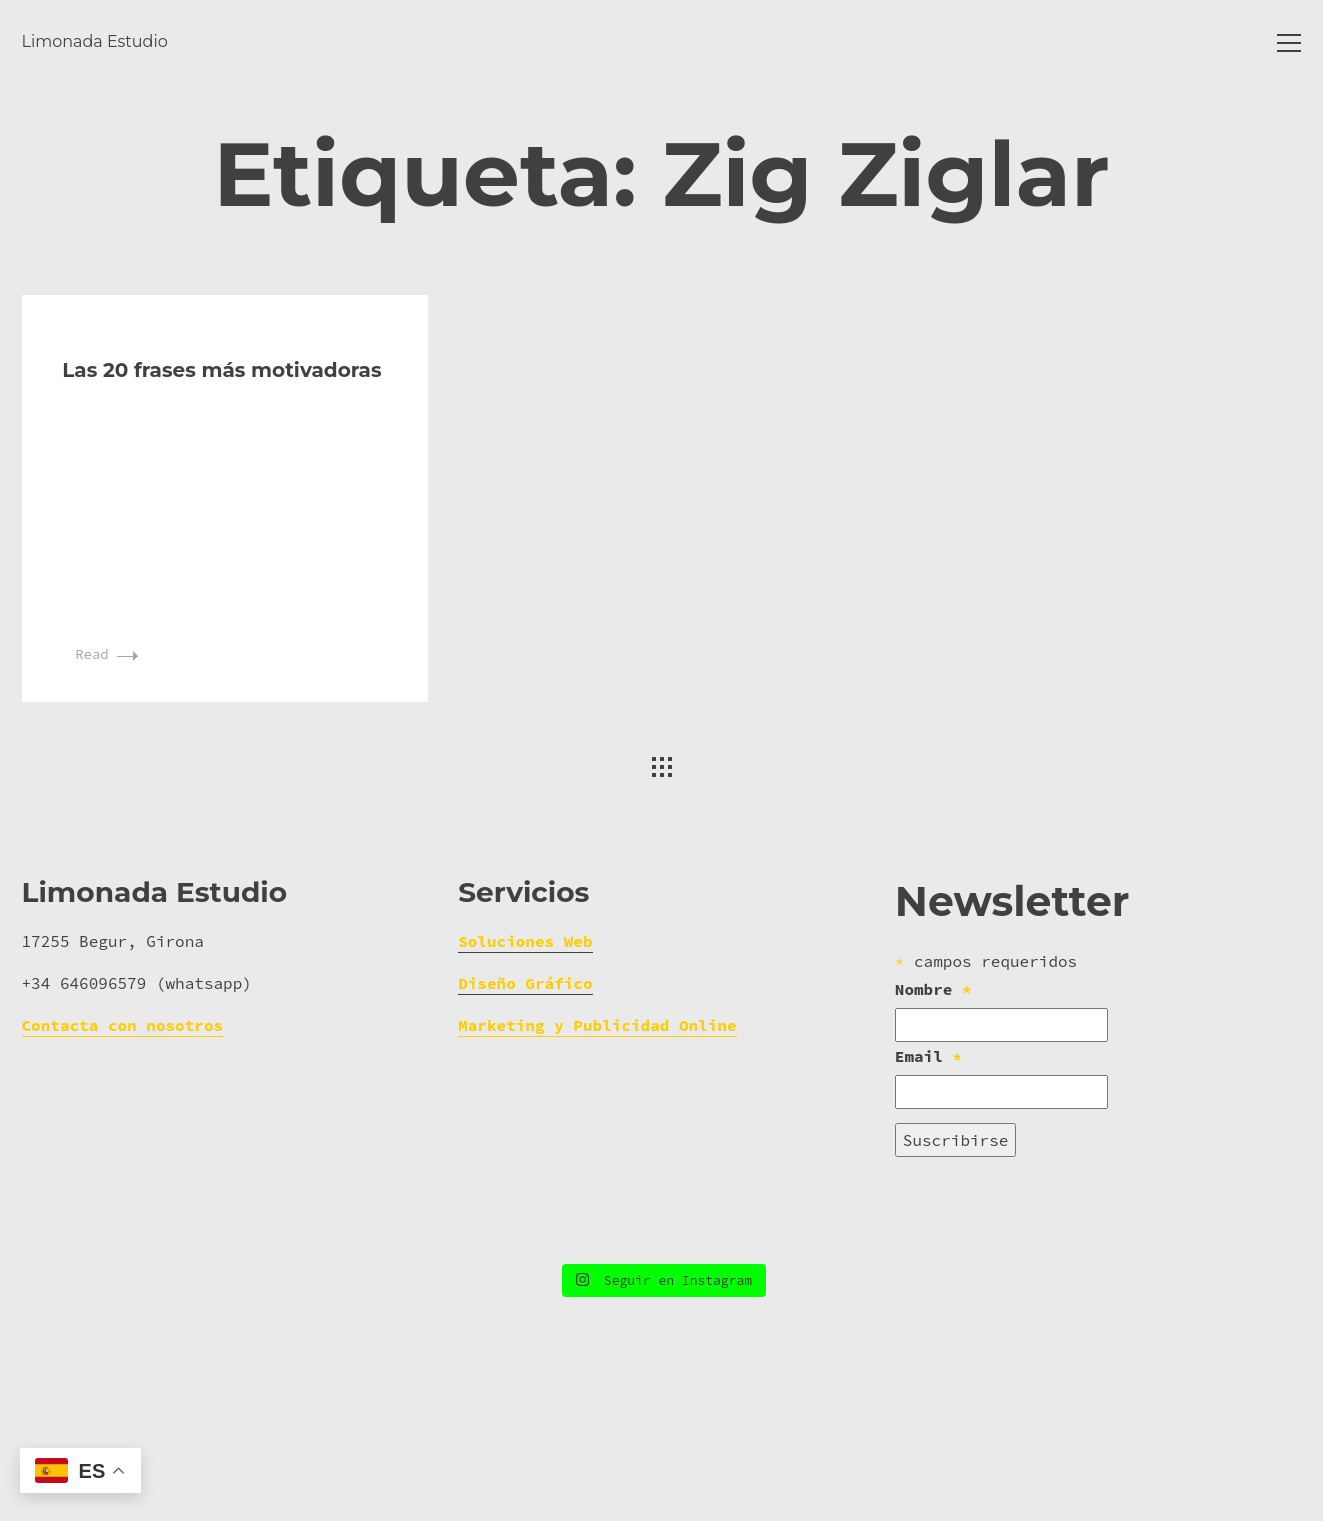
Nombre (933, 1138)
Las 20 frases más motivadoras (221, 518)
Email (928, 1205)
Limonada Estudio (95, 41)
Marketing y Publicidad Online (597, 1175)
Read (106, 802)
